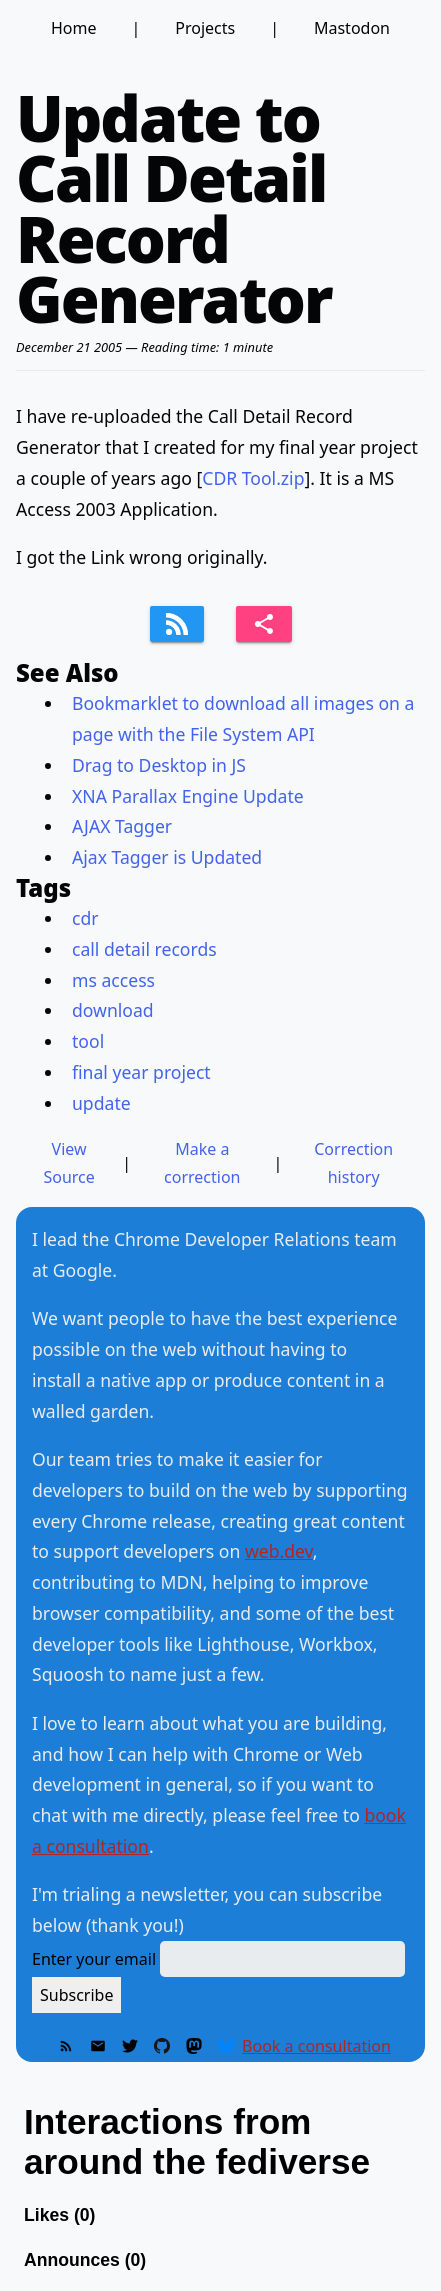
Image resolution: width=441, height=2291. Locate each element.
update (101, 1103)
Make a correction (202, 1163)
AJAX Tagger (122, 826)
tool (88, 1041)
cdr (85, 918)
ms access (113, 980)
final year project (141, 1072)
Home (74, 28)
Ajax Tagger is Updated (167, 857)
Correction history (353, 1163)
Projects (205, 28)
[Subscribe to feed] (177, 624)
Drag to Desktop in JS (159, 765)
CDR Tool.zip (253, 478)
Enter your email (94, 1959)
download (113, 1010)
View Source (68, 1163)
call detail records (144, 949)
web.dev (279, 1551)
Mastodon (352, 28)
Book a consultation (316, 2046)
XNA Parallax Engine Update (188, 796)
